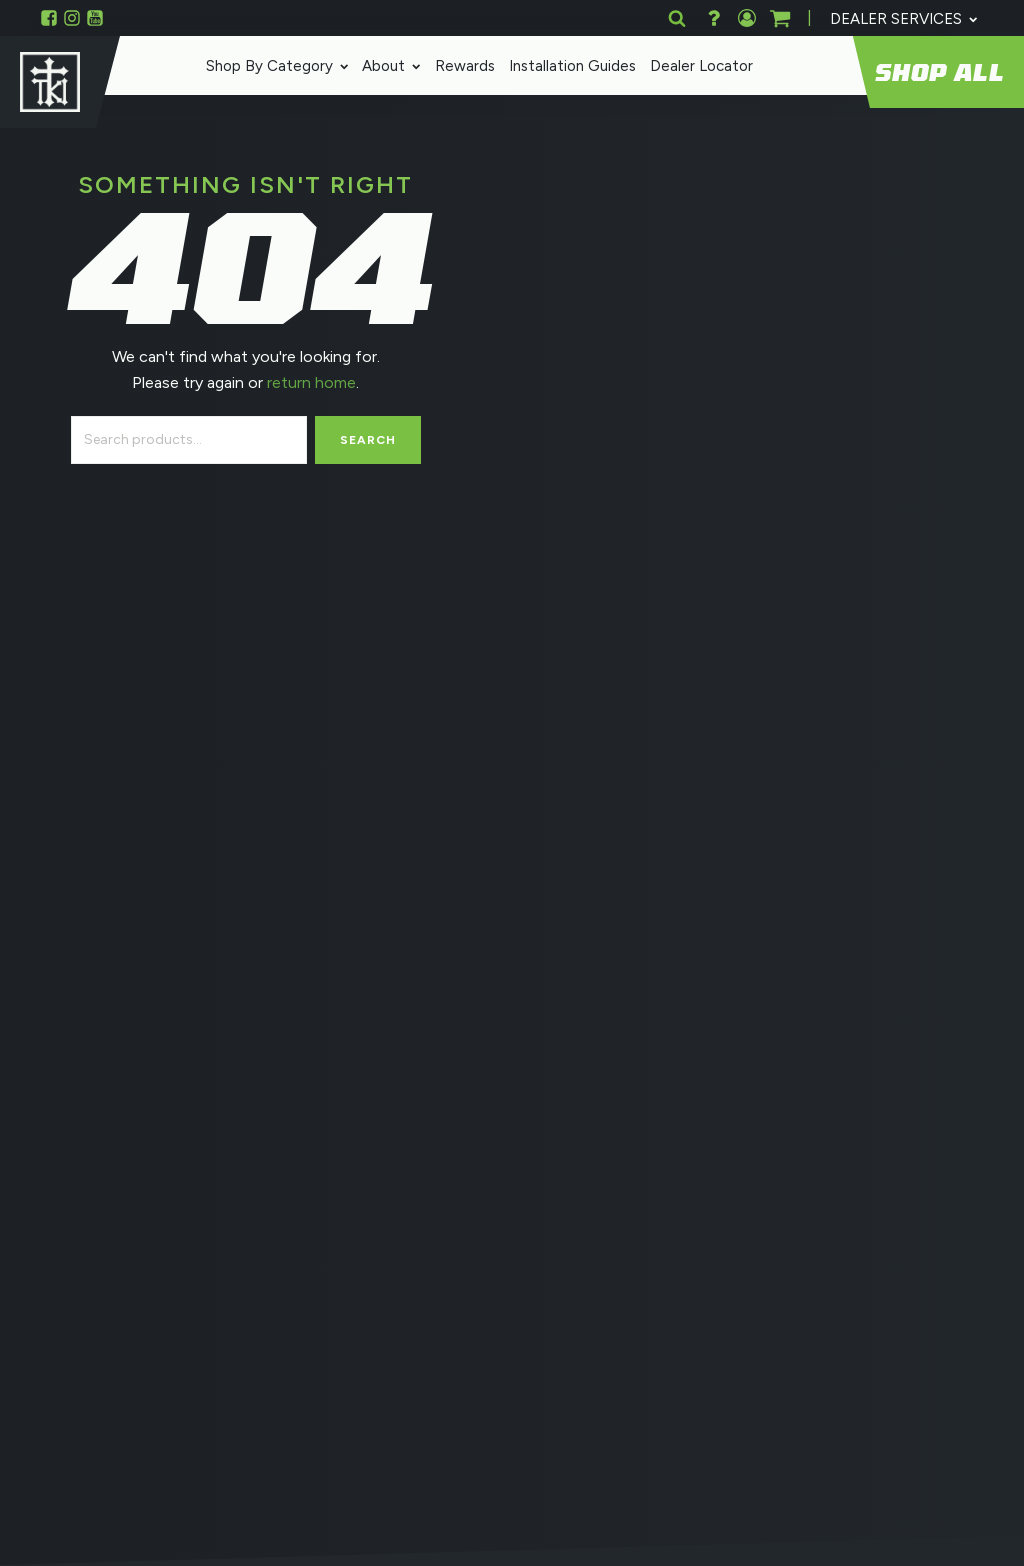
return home (309, 382)
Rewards (460, 66)
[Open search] (677, 18)
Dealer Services (903, 19)
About (387, 66)
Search (368, 440)
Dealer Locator (696, 66)
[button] (780, 18)
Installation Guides (567, 66)
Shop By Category (273, 66)
